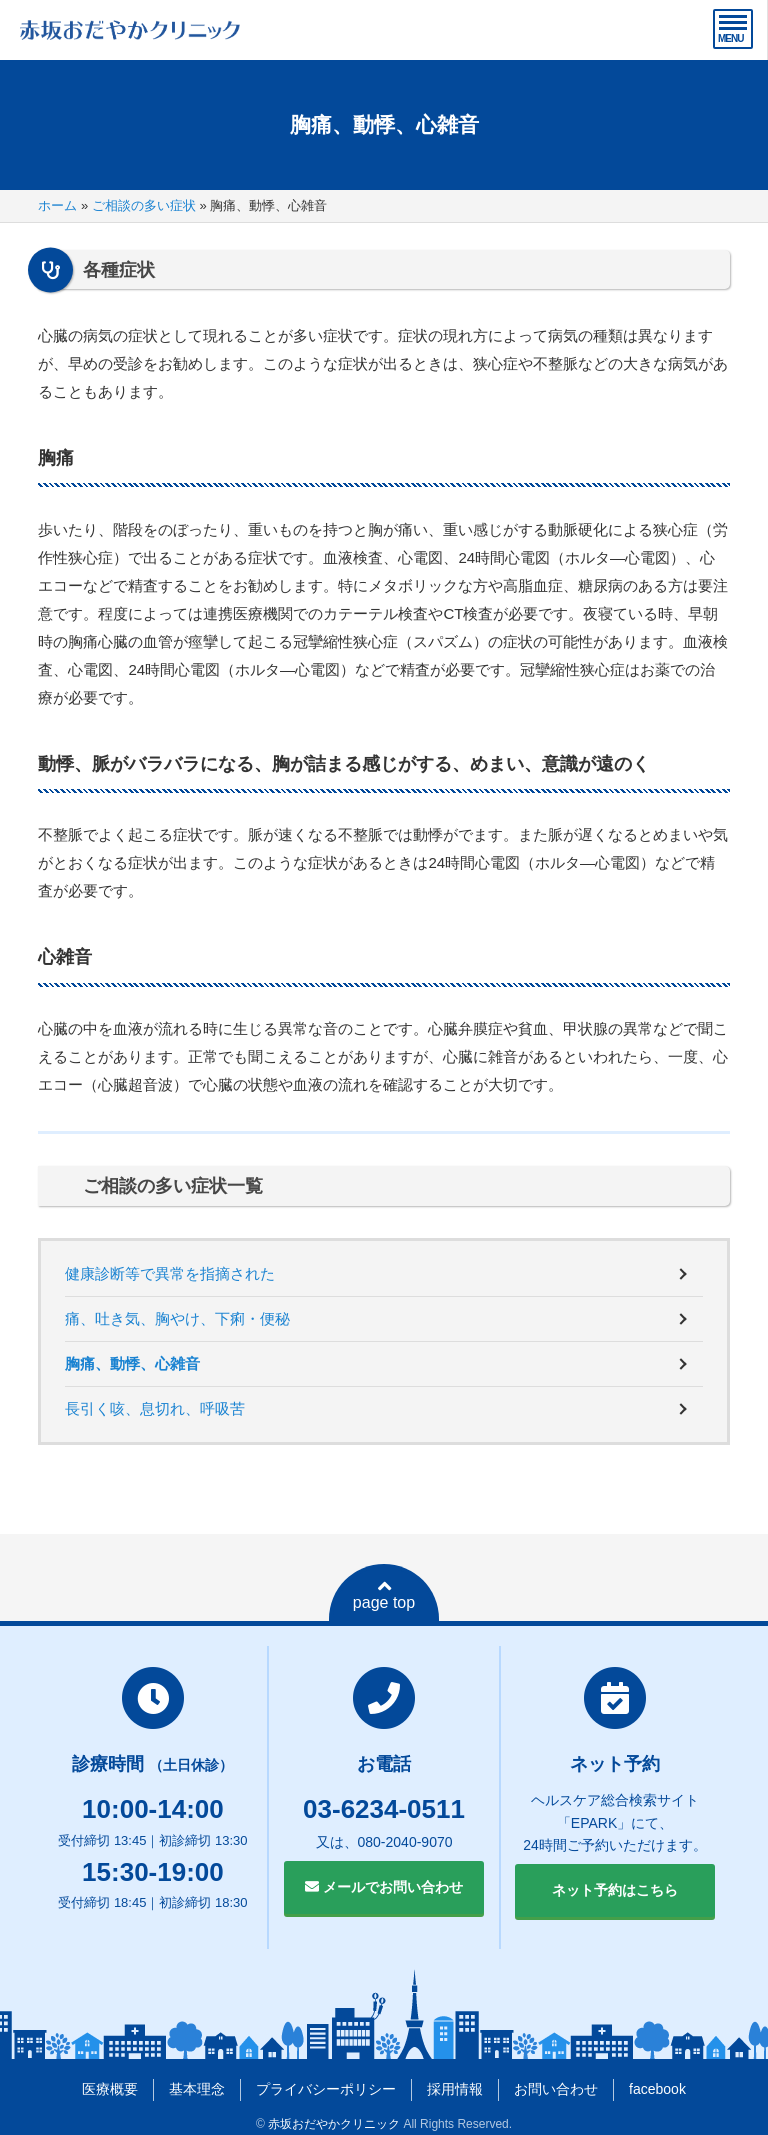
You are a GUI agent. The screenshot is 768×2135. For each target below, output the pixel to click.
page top (384, 1595)
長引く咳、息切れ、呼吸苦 (155, 1408)
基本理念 (197, 2089)
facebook (657, 2089)
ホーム (57, 205)
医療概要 (110, 2089)
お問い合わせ (556, 2089)
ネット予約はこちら (615, 1890)
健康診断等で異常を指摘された (170, 1273)
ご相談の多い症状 (144, 205)
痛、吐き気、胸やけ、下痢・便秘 (177, 1318)
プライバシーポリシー (326, 2089)
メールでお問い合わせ (384, 1887)
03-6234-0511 (384, 1809)
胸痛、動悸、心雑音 (132, 1363)
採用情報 (455, 2089)
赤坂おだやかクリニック (334, 2124)
